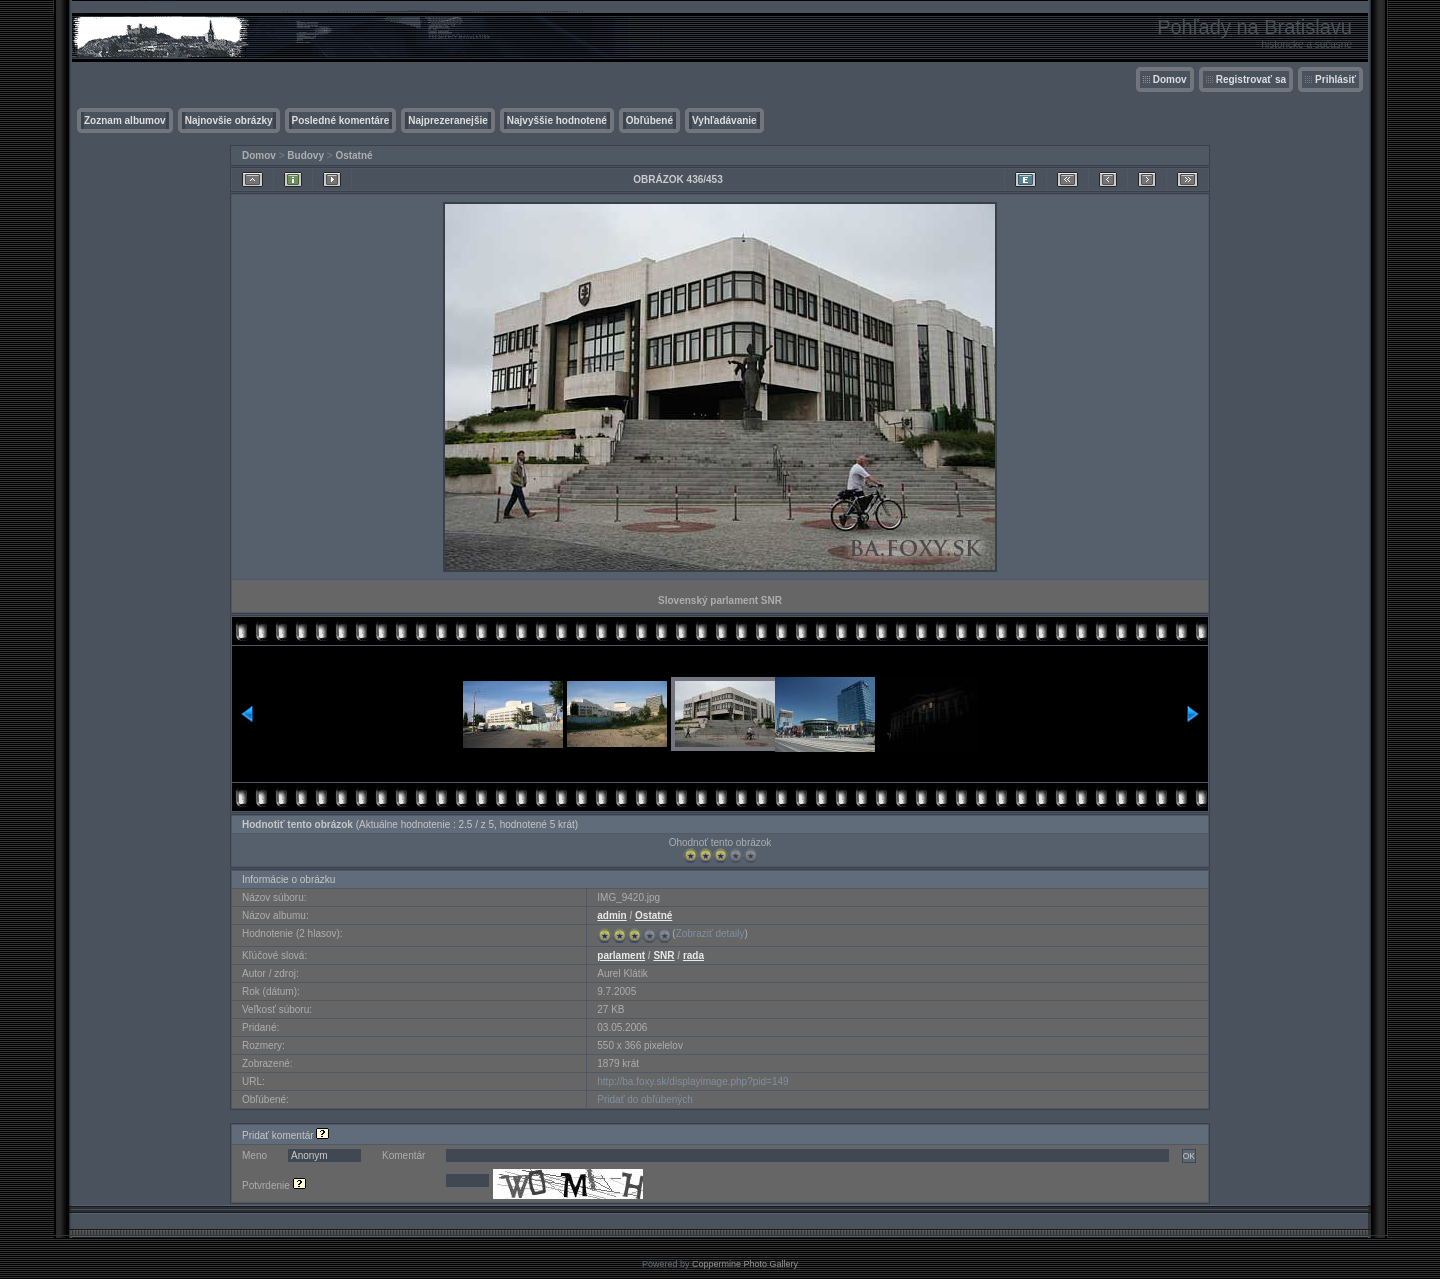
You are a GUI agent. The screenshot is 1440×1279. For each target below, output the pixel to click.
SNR (663, 955)
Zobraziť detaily (710, 933)
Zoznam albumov (125, 120)
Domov (1170, 79)
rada (693, 955)
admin (611, 915)
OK (1189, 1156)
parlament (621, 955)
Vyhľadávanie (724, 120)
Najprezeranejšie (448, 120)
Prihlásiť (1335, 79)
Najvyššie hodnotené (557, 120)
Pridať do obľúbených (645, 1099)
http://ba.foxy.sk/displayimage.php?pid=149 (692, 1081)
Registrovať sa (1251, 79)
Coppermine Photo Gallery (745, 1264)
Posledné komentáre (341, 120)
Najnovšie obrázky (229, 120)
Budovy (305, 155)
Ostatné (353, 155)
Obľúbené (649, 120)
